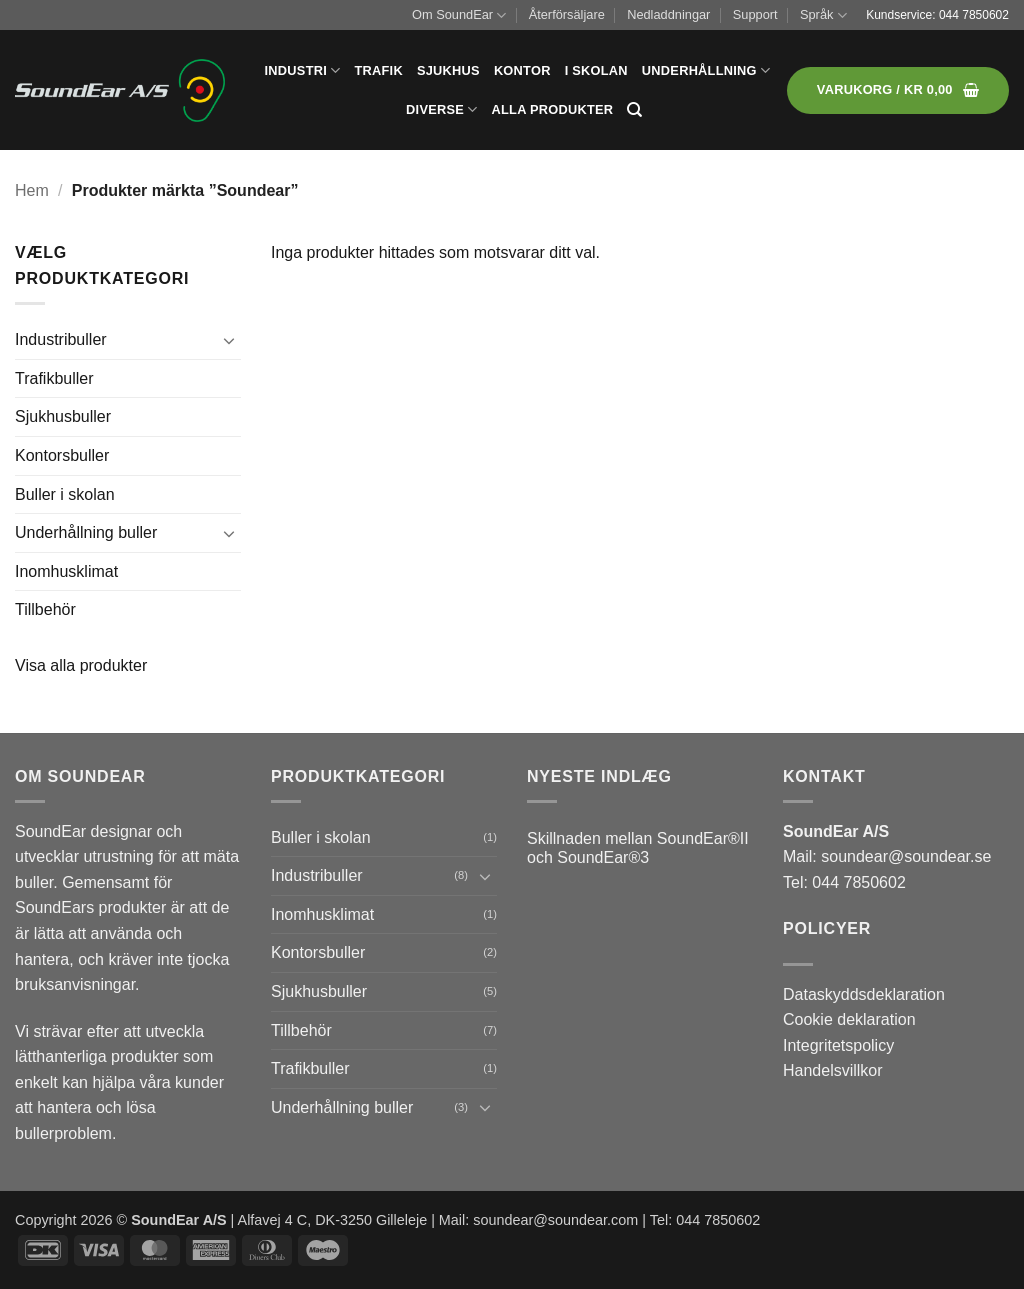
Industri (303, 70)
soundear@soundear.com (555, 1220)
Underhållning (706, 70)
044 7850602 (974, 15)
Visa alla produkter (81, 665)
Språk (823, 15)
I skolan (596, 70)
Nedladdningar (668, 14)
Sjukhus (448, 70)
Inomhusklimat (66, 571)
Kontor (522, 70)
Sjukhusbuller (63, 416)
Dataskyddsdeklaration (864, 994)
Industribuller (61, 339)
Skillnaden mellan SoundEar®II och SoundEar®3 (638, 848)
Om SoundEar (459, 15)
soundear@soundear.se (906, 856)
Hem (32, 190)
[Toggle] (229, 340)
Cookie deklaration (849, 1019)
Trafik (378, 70)
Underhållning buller (86, 532)
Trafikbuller (54, 378)
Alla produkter (553, 109)
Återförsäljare (567, 14)
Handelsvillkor (833, 1070)
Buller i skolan (65, 494)
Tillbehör (45, 609)
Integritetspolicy (838, 1045)
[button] (898, 90)
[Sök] (634, 110)
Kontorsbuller (62, 455)
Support (755, 14)
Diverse (441, 109)
